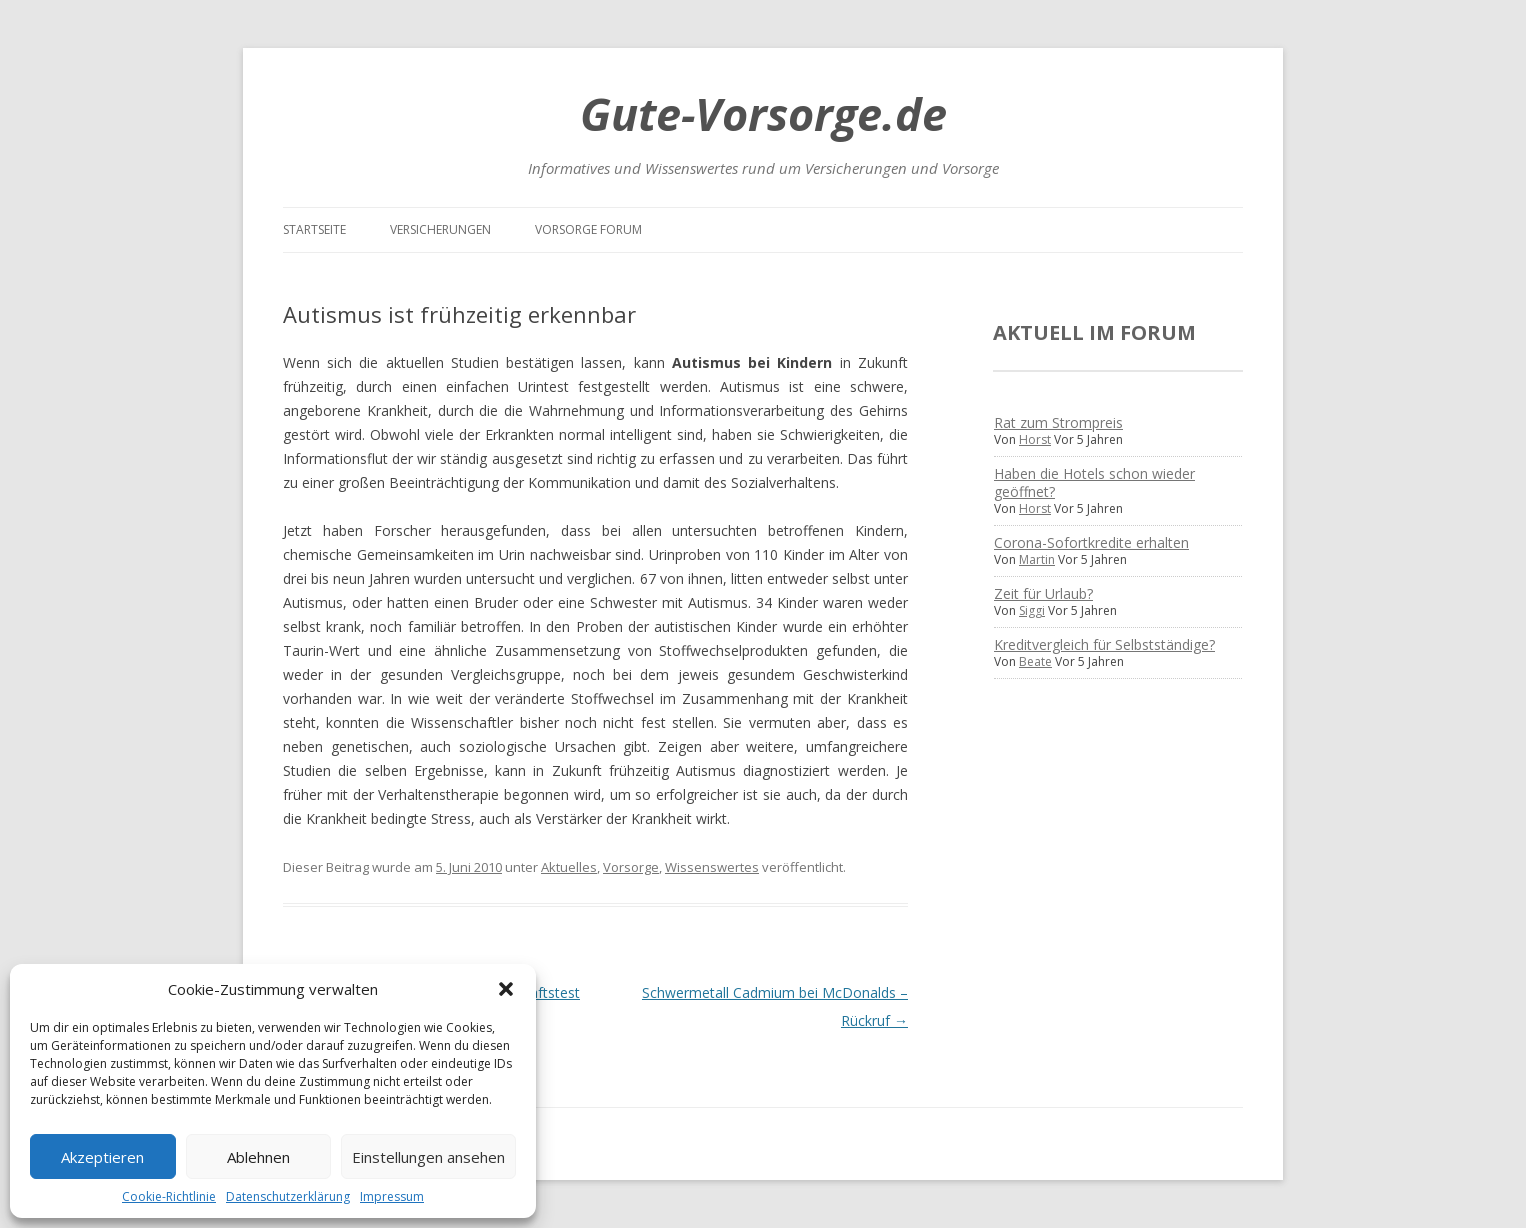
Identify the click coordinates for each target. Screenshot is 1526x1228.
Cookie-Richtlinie (169, 1196)
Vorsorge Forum (588, 229)
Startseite (314, 229)
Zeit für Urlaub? (1043, 593)
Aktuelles (569, 867)
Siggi (1032, 610)
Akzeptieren (102, 1157)
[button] (506, 989)
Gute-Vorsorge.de (763, 113)
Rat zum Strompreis (1058, 422)
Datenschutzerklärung (288, 1196)
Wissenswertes (712, 867)
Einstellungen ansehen (428, 1157)
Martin (1037, 559)
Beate (1035, 661)
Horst (1035, 439)
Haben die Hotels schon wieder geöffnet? (1094, 482)
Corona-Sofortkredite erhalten (1091, 542)
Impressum (392, 1196)
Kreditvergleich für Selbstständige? (1104, 644)
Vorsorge (631, 867)
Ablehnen (258, 1157)
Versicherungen (440, 229)
